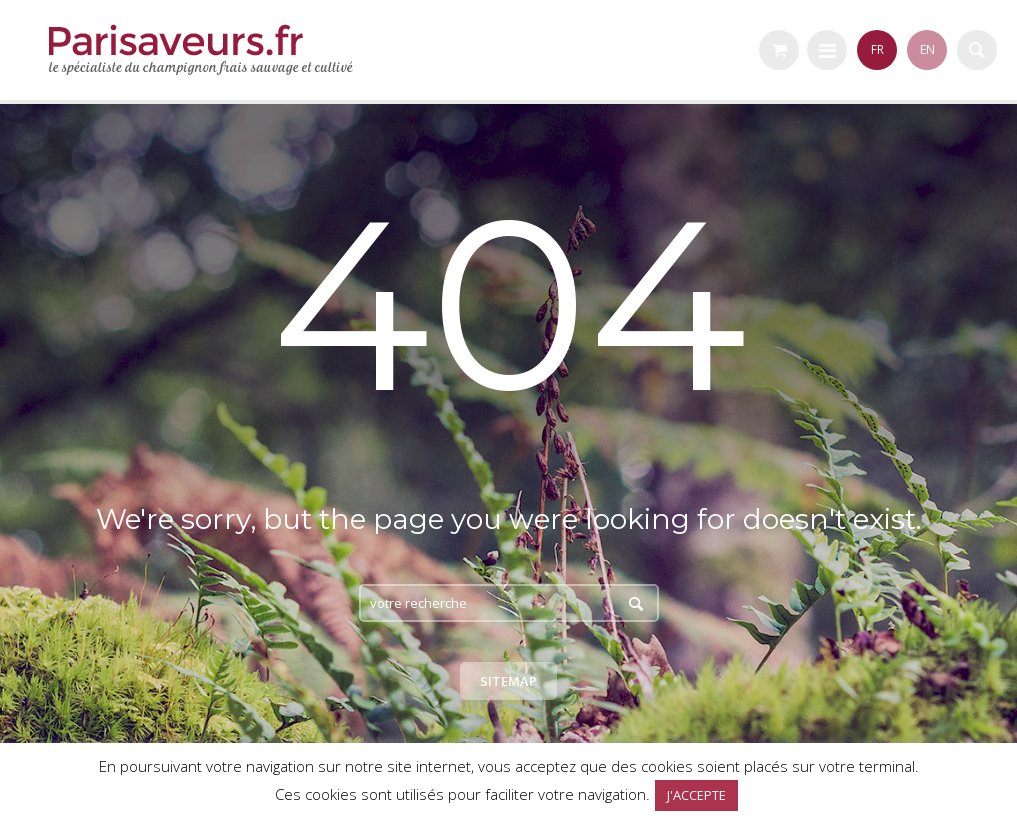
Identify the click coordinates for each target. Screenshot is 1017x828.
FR (877, 49)
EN (927, 49)
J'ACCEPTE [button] (696, 795)
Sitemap (508, 681)
